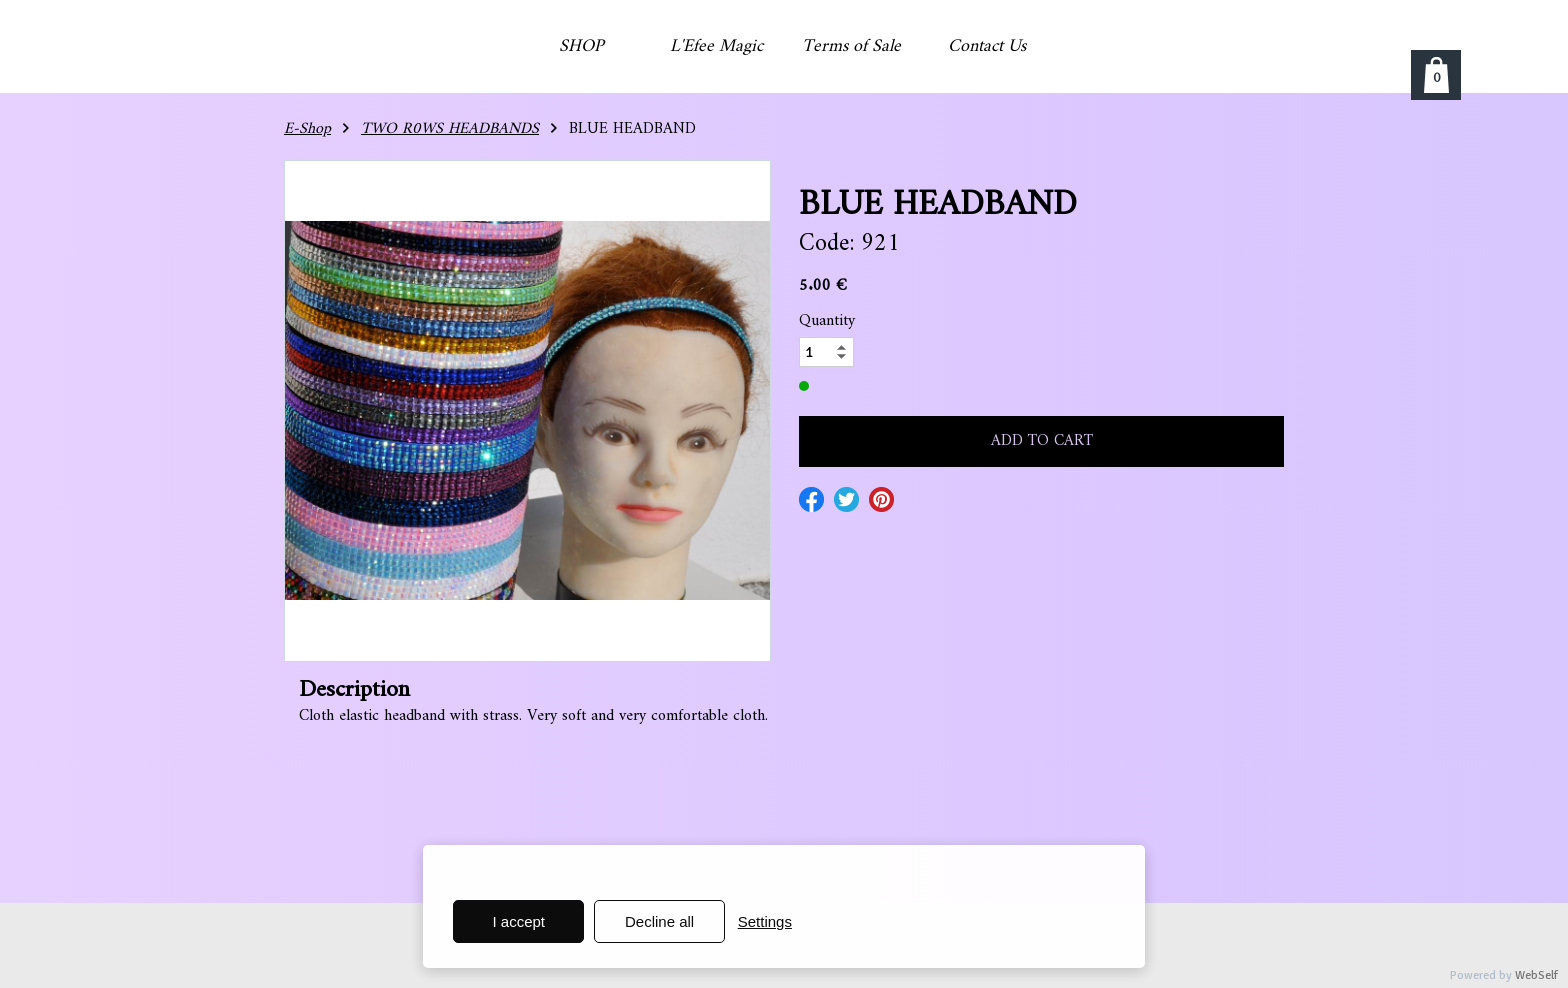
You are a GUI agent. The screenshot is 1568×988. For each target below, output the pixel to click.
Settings (765, 921)
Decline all (659, 921)
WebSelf (1536, 975)
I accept (519, 921)
